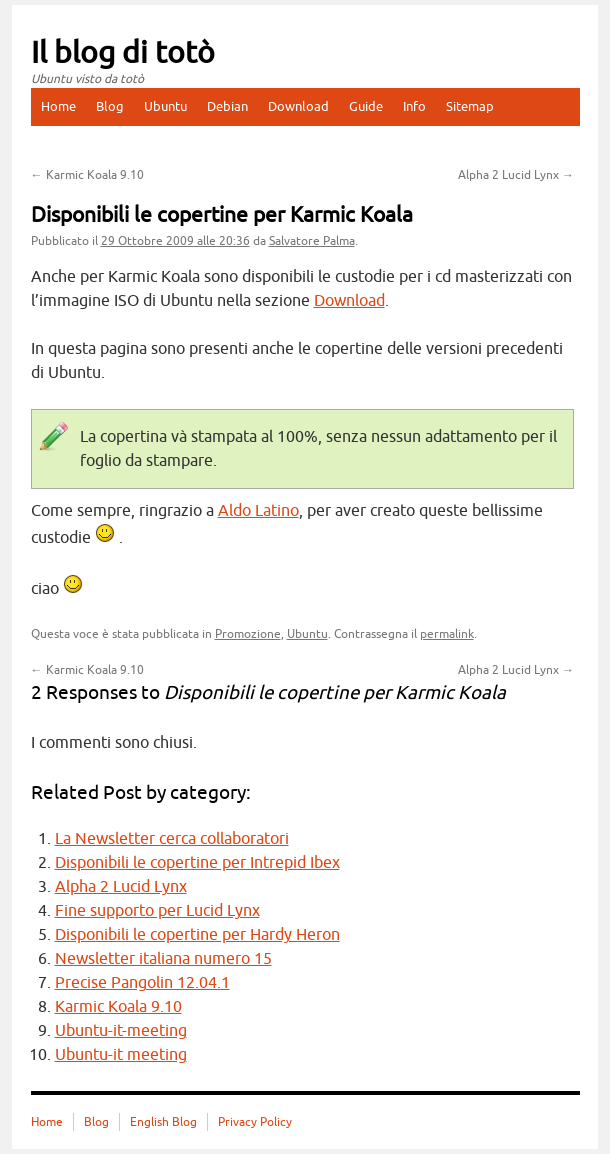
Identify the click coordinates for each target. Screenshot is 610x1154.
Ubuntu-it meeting (121, 1055)
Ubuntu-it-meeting (121, 1031)
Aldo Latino (258, 511)
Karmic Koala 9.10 (87, 175)
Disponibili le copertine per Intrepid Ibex (197, 863)
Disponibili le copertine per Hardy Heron (197, 935)
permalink (447, 634)
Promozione (248, 634)
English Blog (163, 1122)
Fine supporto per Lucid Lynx (157, 911)
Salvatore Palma (312, 241)
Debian (227, 106)
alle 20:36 (175, 241)
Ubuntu (165, 106)
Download (298, 106)
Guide (366, 106)
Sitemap (470, 106)
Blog (110, 106)
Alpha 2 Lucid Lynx (516, 175)
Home (58, 106)
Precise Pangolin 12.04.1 (142, 983)
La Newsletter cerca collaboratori (172, 839)
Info (414, 106)
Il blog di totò (123, 53)
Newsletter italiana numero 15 (163, 959)
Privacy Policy (255, 1122)
